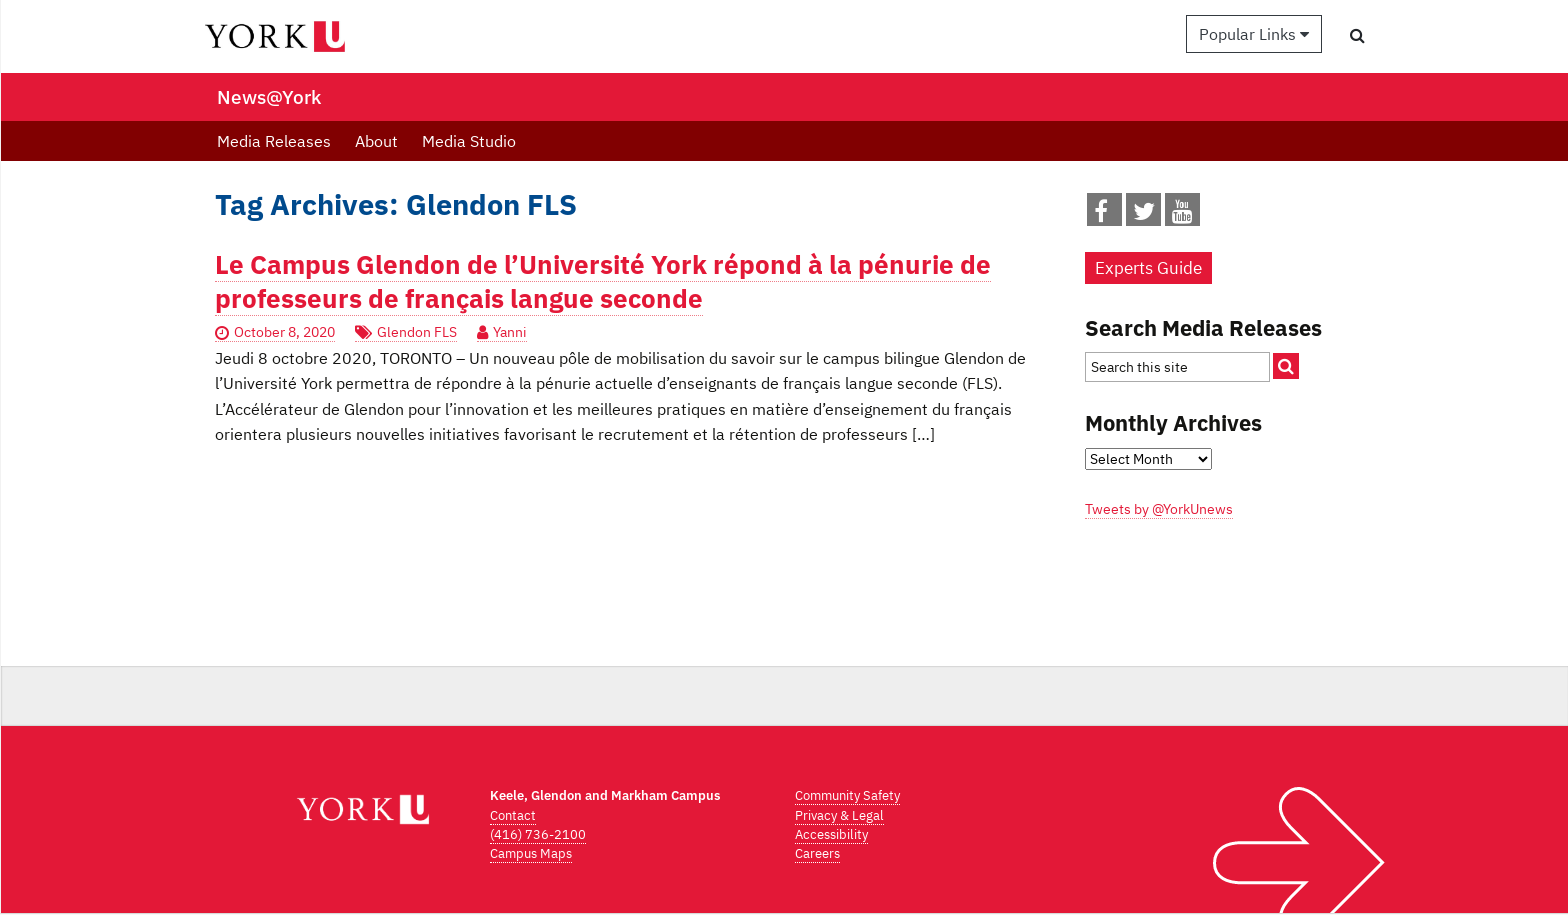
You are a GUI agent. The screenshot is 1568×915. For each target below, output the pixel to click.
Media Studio (469, 141)
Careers (817, 853)
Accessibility (831, 834)
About (376, 141)
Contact (513, 815)
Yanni (510, 332)
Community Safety (847, 795)
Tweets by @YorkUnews (1159, 509)
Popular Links (1254, 34)
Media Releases (274, 141)
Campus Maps (531, 853)
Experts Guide (1148, 268)
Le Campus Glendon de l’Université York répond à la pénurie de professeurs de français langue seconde (603, 281)
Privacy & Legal (839, 815)
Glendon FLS (417, 332)
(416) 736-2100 (538, 834)
